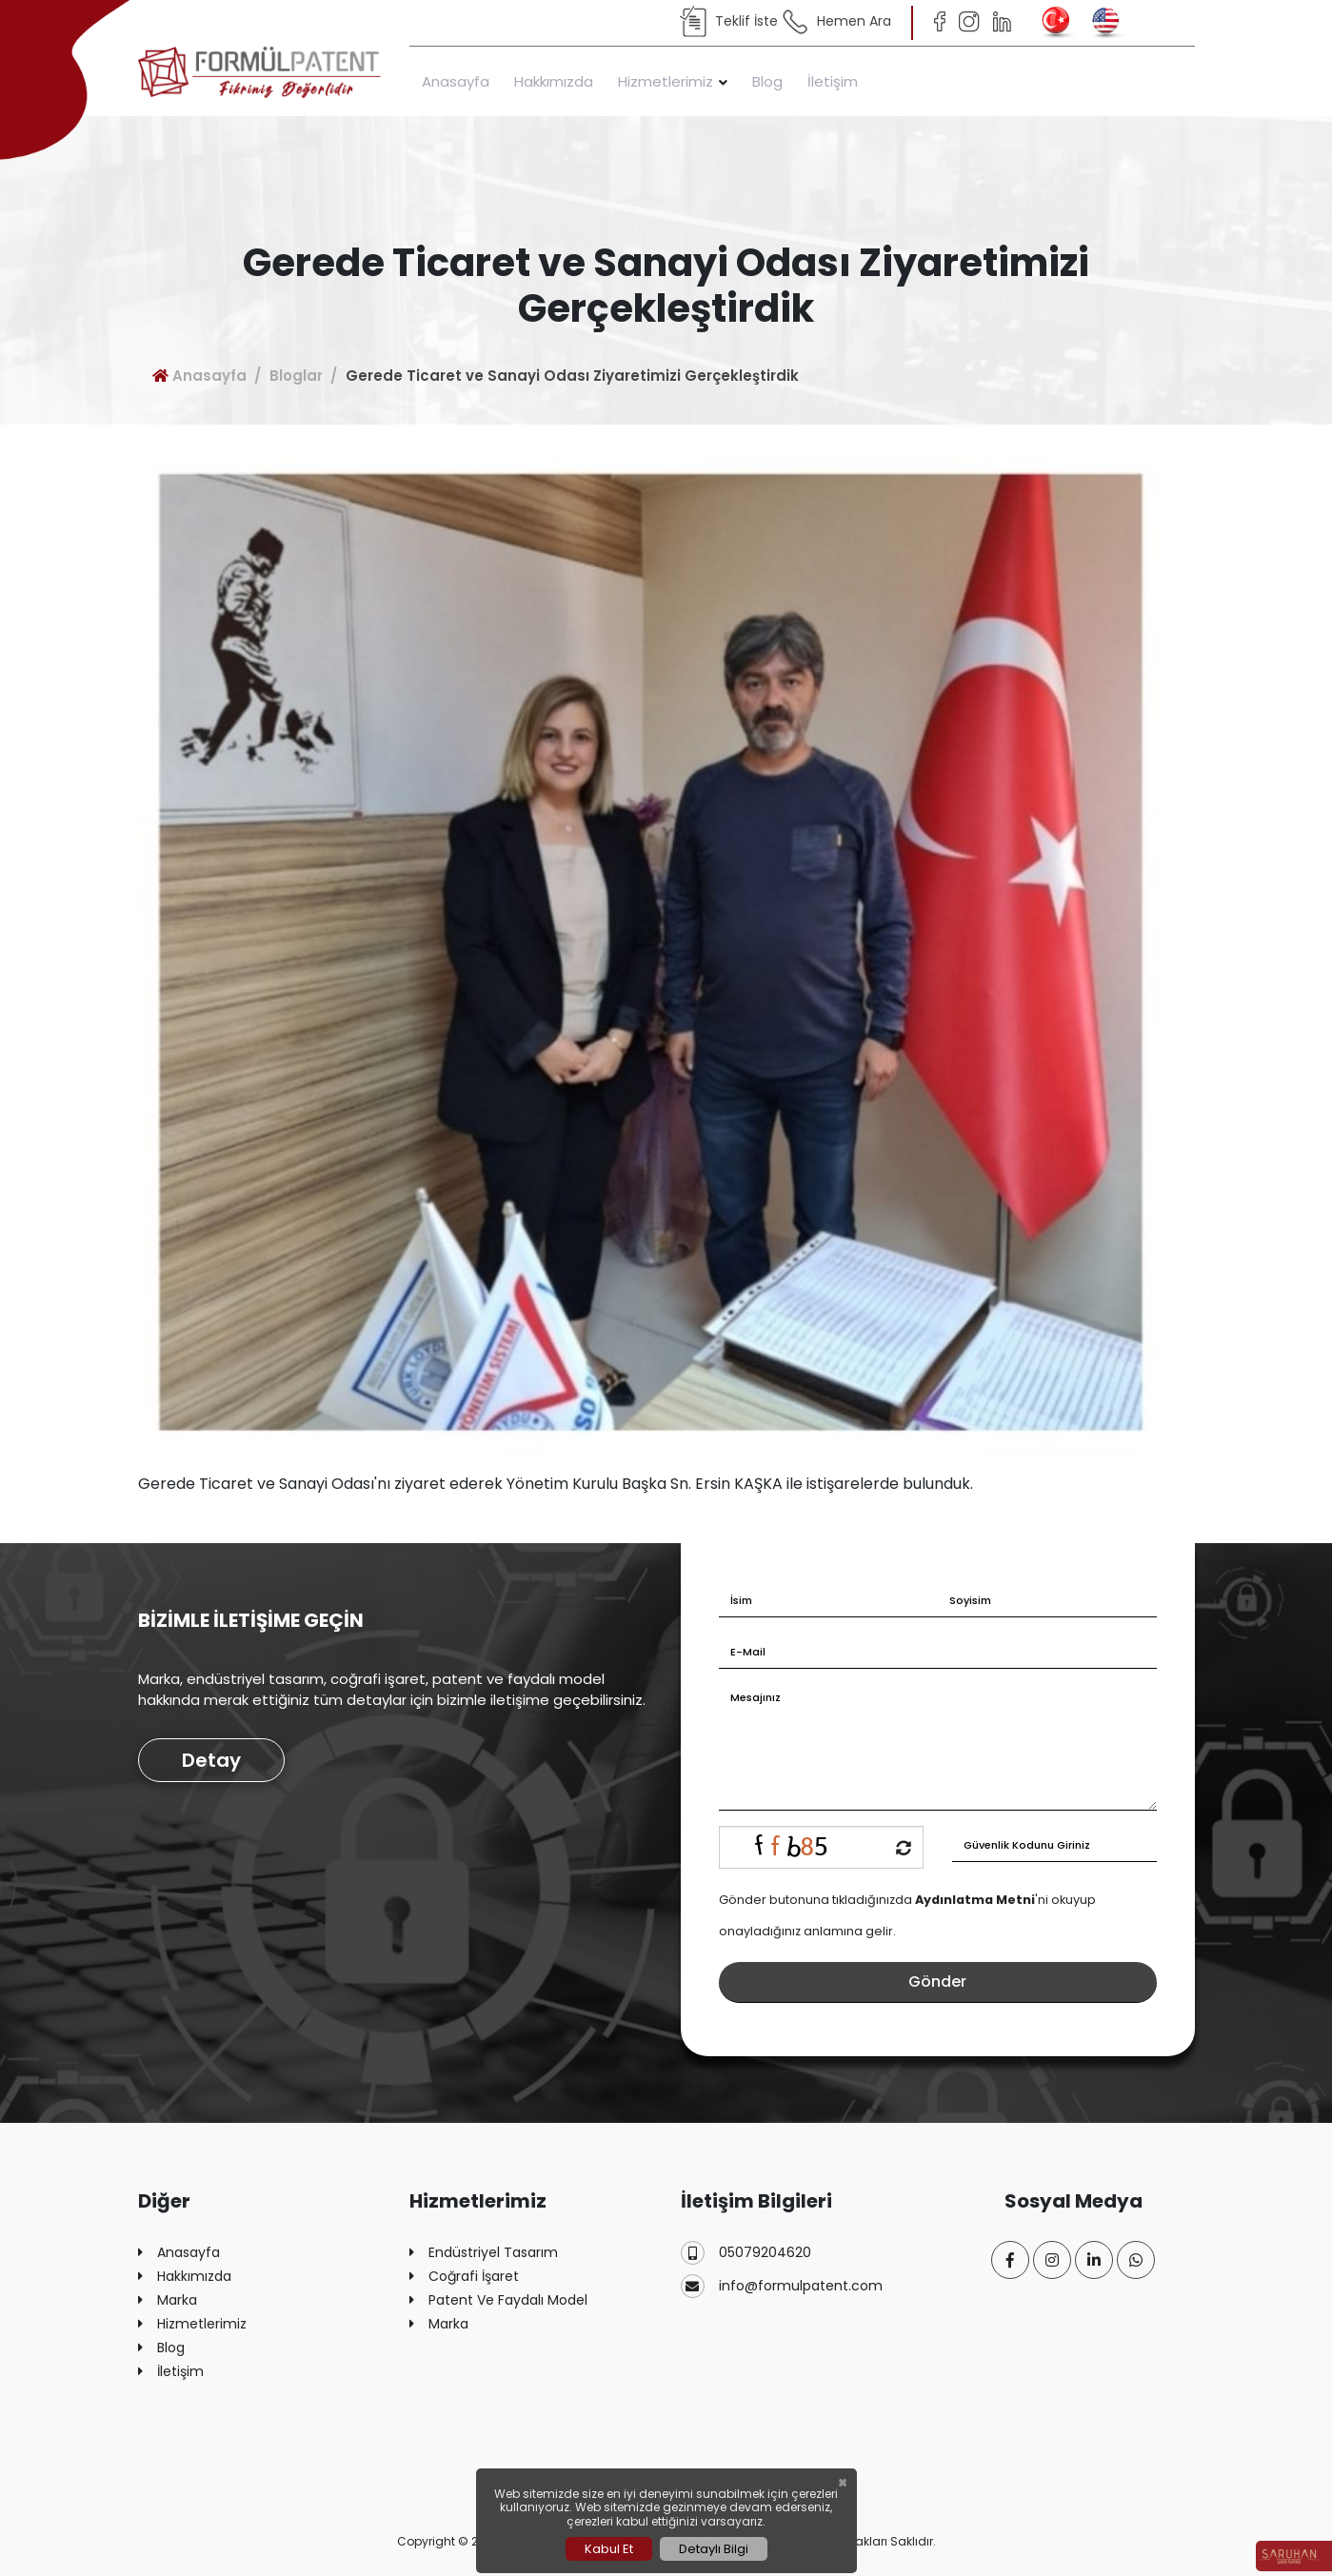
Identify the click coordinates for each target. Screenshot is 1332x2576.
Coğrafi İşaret (464, 2277)
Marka (167, 2300)
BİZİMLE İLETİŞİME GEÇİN (251, 1620)
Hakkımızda (553, 81)
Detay (211, 1760)
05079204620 (746, 2253)
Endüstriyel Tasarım (483, 2253)
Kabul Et (609, 2549)
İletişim (832, 81)
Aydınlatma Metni (975, 1900)
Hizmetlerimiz (665, 81)
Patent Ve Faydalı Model (498, 2300)
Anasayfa (455, 81)
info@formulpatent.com (782, 2286)
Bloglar (296, 376)
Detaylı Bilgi (713, 2549)
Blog (767, 81)
